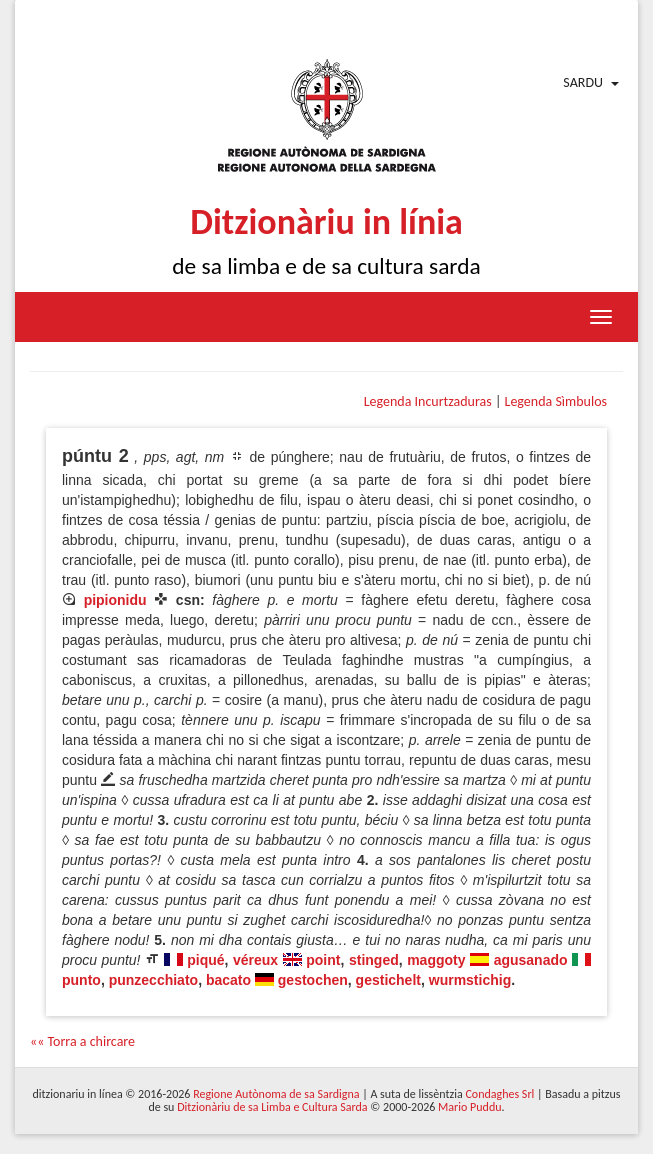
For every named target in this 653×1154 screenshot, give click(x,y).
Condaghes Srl (499, 1094)
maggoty (436, 960)
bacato (228, 980)
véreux (255, 960)
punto (81, 980)
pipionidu (115, 600)
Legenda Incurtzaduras (428, 401)
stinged (374, 960)
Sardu (583, 82)
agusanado (531, 960)
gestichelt (388, 980)
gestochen (313, 980)
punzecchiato (153, 980)
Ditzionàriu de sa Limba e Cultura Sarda (272, 1107)
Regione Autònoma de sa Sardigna (276, 1094)
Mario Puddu (469, 1107)
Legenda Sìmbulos (556, 401)
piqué (205, 960)
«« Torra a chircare (82, 1041)
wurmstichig (470, 980)
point (323, 960)
